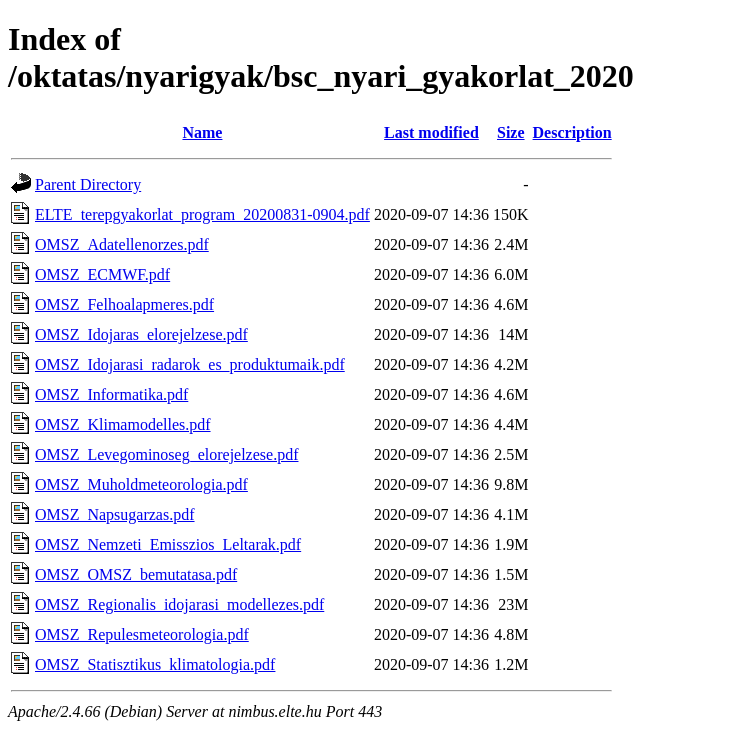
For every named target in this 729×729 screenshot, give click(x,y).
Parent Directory (88, 184)
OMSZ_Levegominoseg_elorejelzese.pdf (166, 454)
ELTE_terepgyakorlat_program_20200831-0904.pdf (202, 214)
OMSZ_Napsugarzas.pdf (115, 514)
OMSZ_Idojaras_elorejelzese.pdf (141, 334)
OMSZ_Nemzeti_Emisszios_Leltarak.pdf (168, 544)
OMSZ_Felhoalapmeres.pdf (124, 304)
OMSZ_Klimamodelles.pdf (123, 424)
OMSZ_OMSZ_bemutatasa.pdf (136, 574)
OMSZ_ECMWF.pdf (102, 274)
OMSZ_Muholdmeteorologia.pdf (141, 484)
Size (511, 132)
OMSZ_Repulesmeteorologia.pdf (142, 634)
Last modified (431, 132)
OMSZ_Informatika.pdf (111, 394)
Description (572, 132)
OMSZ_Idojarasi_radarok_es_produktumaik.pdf (190, 364)
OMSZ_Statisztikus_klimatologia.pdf (155, 664)
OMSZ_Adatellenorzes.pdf (122, 244)
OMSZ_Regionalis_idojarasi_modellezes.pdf (179, 604)
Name (202, 132)
